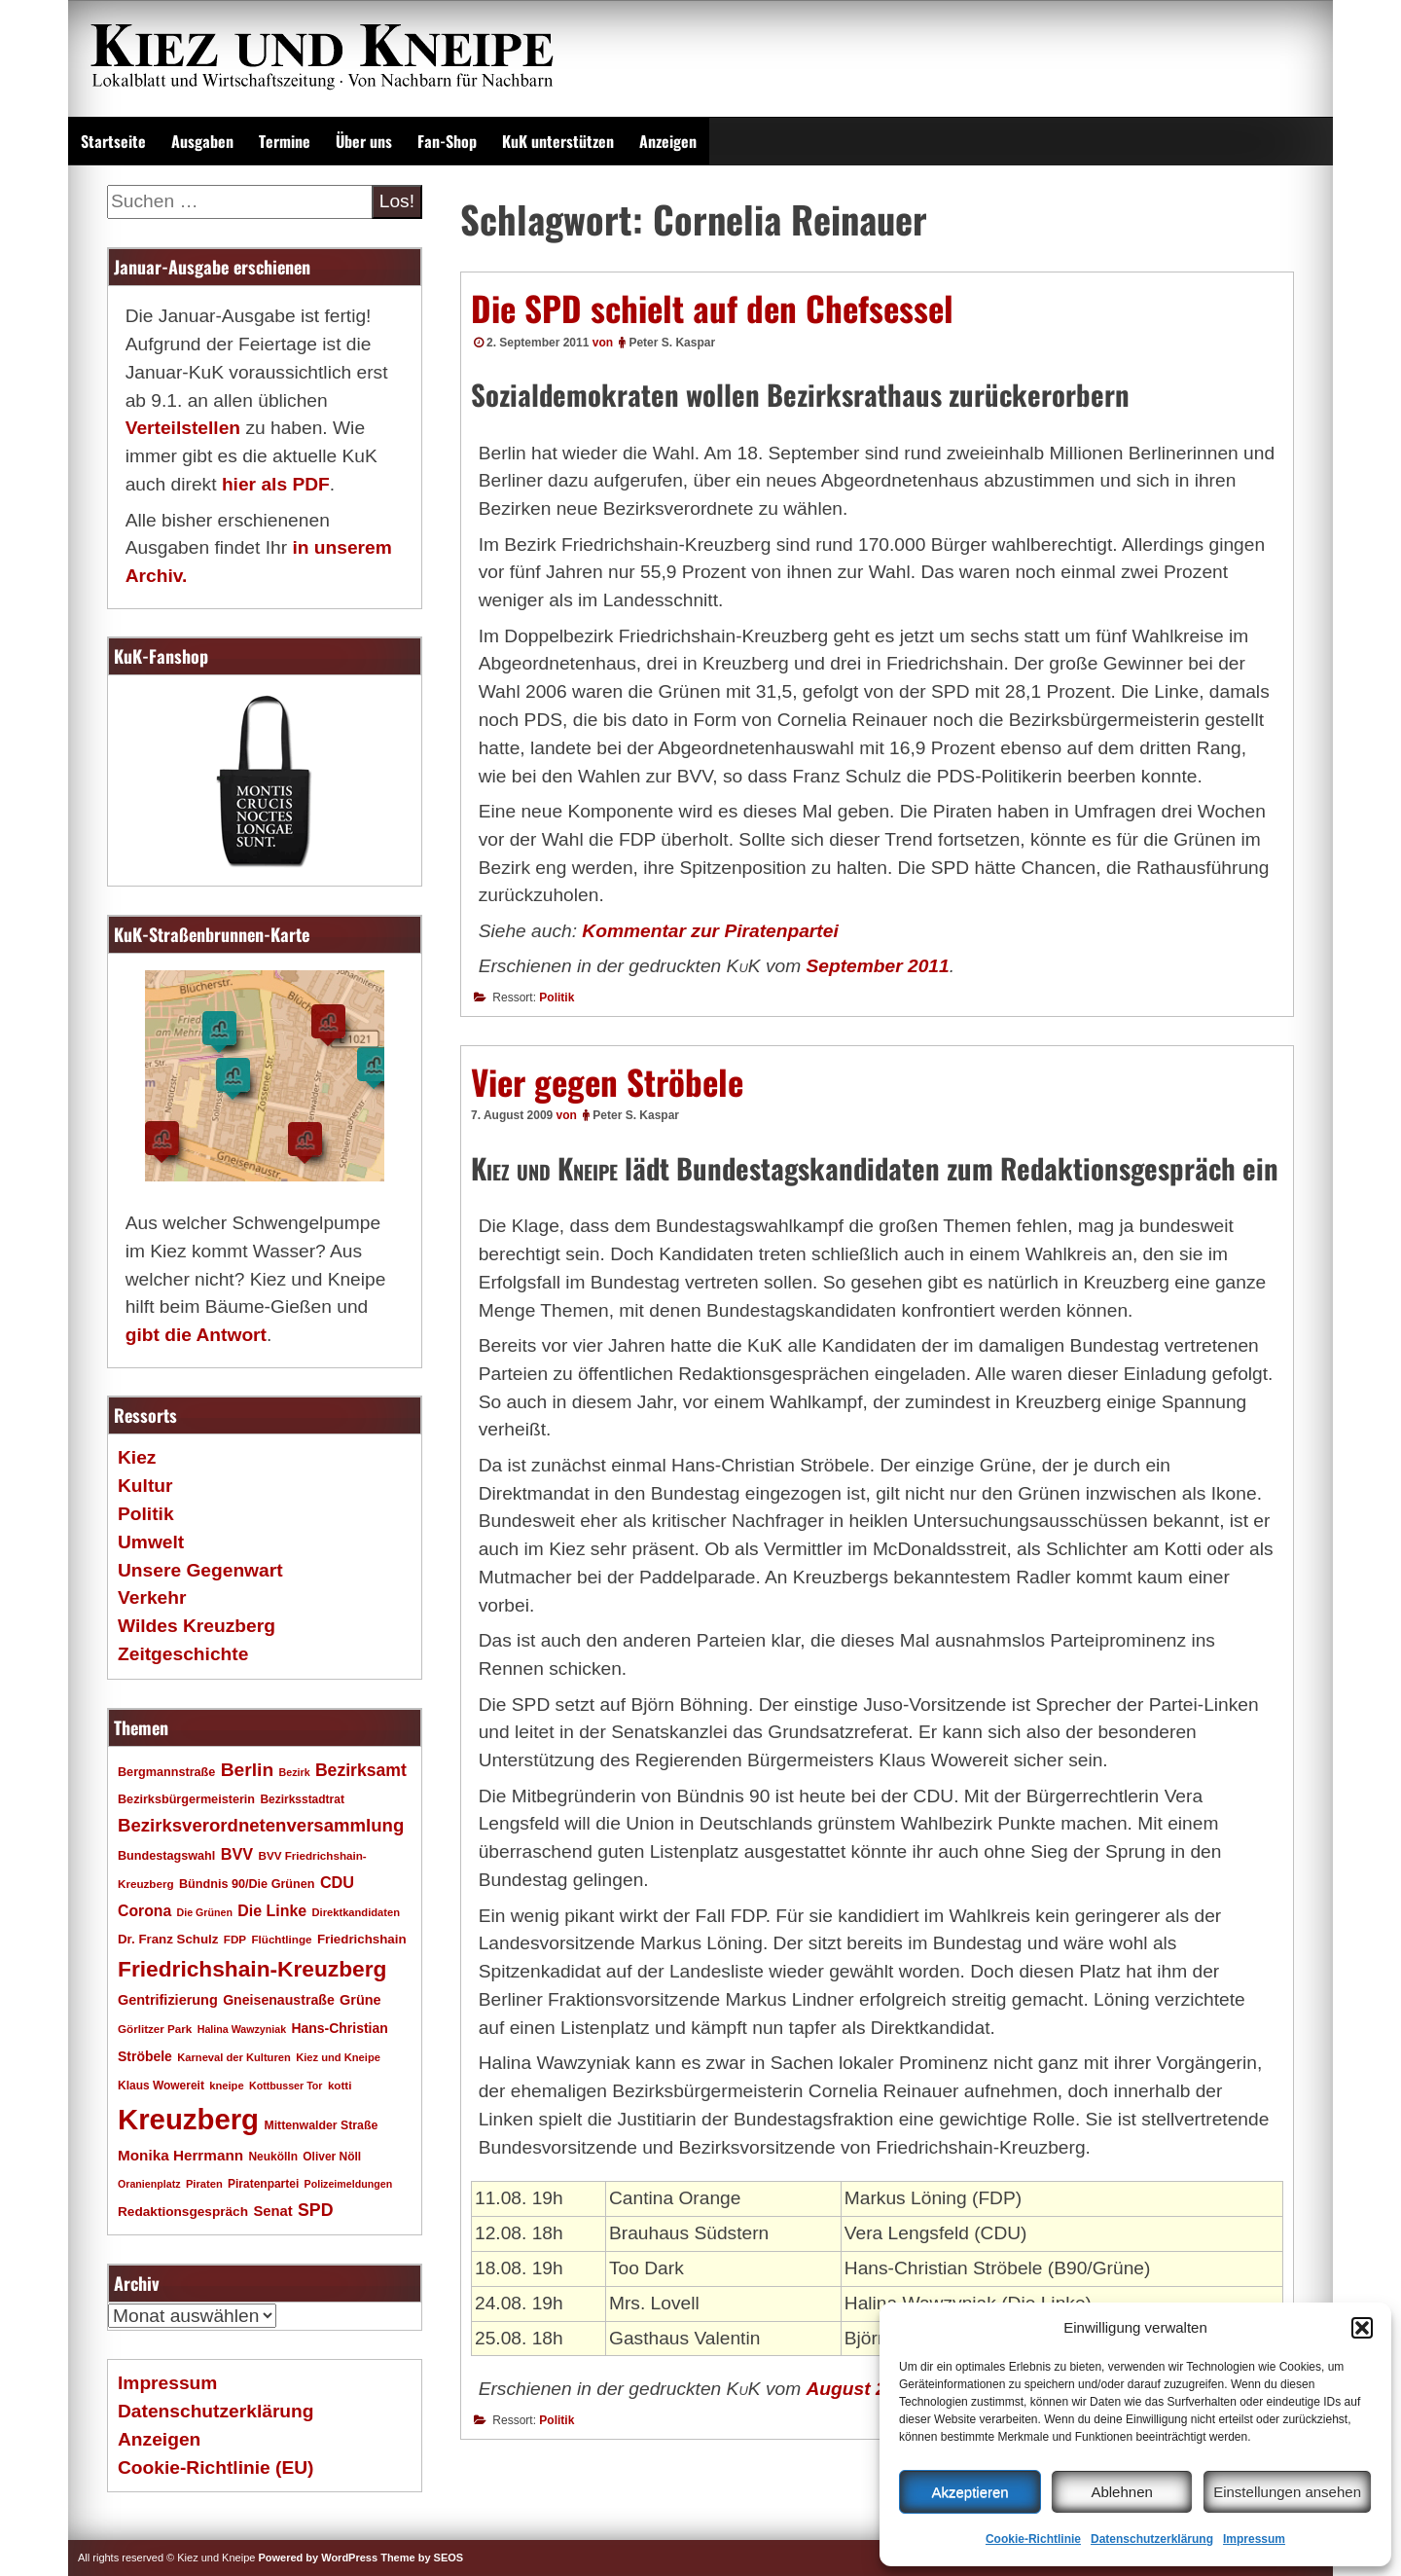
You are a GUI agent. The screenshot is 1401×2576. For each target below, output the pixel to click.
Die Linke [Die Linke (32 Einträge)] (271, 1911)
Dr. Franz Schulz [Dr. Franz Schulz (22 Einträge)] (168, 1939)
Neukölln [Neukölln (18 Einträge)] (273, 2156)
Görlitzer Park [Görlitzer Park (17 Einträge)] (155, 2028)
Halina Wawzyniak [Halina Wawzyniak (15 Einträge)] (242, 2029)
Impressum (1254, 2539)
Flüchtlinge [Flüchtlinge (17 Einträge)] (281, 1939)
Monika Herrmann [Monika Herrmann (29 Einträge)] (180, 2155)
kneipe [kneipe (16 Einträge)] (226, 2085)
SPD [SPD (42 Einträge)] (316, 2210)
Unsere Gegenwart (200, 1570)
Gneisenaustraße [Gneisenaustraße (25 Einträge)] (279, 2000)
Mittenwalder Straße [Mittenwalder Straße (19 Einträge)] (320, 2125)
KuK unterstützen (558, 141)
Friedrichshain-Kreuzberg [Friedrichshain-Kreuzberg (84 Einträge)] (252, 1968)
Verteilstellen (183, 427)
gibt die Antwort (196, 1334)
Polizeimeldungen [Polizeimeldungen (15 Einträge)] (349, 2184)
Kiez (137, 1457)
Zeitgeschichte (183, 1654)
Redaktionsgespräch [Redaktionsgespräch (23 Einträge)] (183, 2211)
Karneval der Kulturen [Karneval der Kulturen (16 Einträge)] (234, 2057)
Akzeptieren (969, 2492)
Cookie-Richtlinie (1033, 2539)
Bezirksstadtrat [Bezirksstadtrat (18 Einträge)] (301, 1799)
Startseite (113, 141)
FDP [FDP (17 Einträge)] (235, 1939)
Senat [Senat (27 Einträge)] (272, 2211)
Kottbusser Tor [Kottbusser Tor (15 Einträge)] (286, 2085)
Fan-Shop (447, 141)
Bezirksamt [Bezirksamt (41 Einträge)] (361, 1770)
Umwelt (151, 1542)
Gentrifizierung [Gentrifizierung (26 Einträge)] (168, 2000)
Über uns (364, 141)
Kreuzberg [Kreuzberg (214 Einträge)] (188, 2119)
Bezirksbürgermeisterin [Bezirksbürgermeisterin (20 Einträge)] (186, 1799)
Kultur (145, 1485)
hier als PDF (276, 484)
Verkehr (152, 1597)
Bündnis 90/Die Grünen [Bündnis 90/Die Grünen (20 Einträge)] (247, 1884)
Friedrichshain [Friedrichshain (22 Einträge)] (362, 1939)
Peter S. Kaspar (672, 342)
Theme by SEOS (421, 2557)
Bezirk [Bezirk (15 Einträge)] (294, 1772)
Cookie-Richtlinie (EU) (215, 2467)
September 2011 (878, 966)
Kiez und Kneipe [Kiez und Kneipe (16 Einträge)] (338, 2057)
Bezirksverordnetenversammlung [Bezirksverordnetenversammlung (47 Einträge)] (261, 1825)
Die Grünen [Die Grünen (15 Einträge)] (205, 1912)
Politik (556, 997)
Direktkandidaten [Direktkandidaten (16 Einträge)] (356, 1912)
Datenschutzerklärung (1152, 2539)
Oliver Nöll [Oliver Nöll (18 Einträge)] (332, 2156)
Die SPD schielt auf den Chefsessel (712, 307)
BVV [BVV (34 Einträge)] (237, 1854)
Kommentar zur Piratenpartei (710, 931)
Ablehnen (1121, 2492)
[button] (1362, 2328)
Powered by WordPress (317, 2557)
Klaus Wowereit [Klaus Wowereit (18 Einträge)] (161, 2085)
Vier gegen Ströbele (607, 1081)
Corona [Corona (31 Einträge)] (144, 1911)
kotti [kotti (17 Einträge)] (340, 2085)
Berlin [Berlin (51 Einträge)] (247, 1770)
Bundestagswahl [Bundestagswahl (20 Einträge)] (166, 1856)
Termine (284, 141)
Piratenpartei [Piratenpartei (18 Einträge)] (263, 2184)
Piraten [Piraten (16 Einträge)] (204, 2184)
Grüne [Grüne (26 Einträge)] (360, 2000)
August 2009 (862, 2388)
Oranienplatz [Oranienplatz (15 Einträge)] (149, 2184)
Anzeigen (668, 141)
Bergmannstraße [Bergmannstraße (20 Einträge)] (166, 1772)
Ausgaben (202, 141)
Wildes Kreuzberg (196, 1625)
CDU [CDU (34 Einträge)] (337, 1882)
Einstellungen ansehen (1287, 2492)
